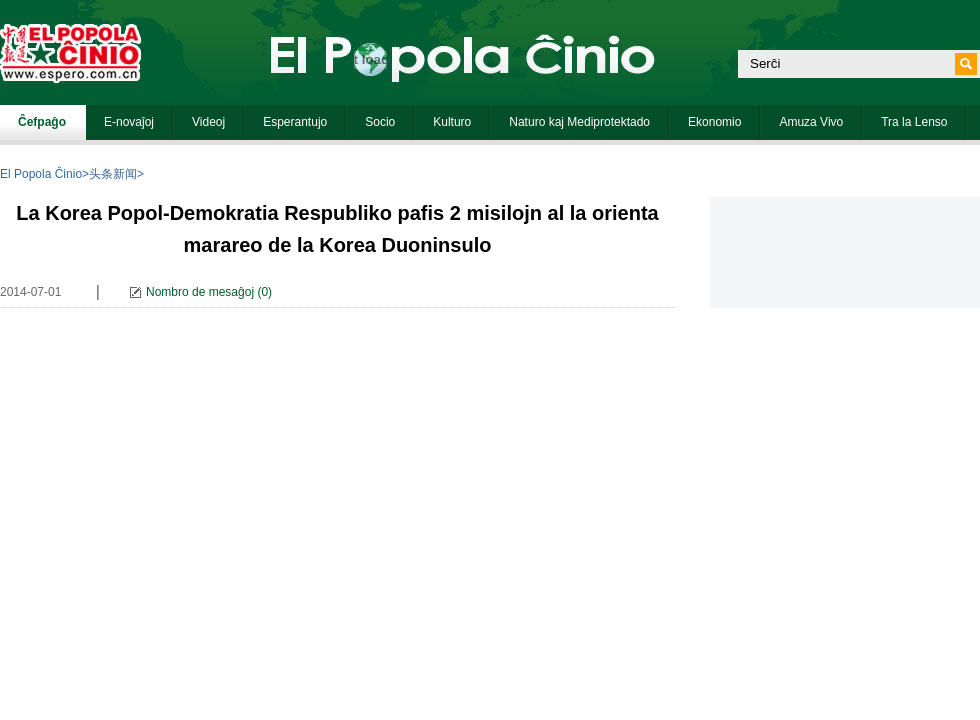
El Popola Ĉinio (41, 174)
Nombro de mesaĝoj (200, 292)
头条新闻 (113, 174)
